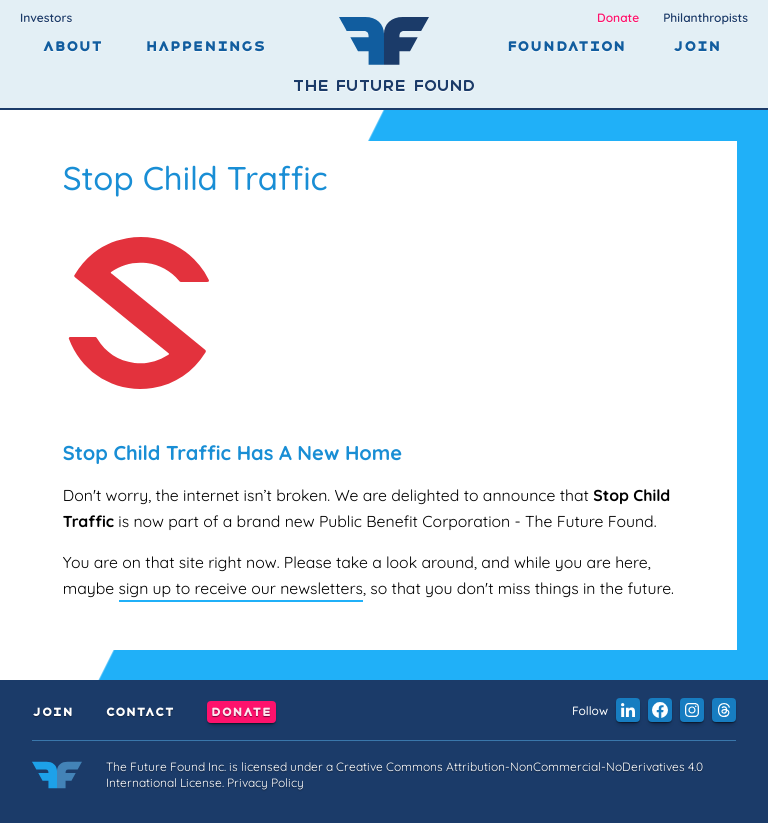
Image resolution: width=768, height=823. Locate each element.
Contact (139, 712)
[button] (628, 710)
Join (697, 47)
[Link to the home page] (57, 778)
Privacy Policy (265, 782)
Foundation (566, 47)
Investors (46, 17)
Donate (618, 17)
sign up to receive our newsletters (241, 588)
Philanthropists (705, 17)
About (72, 47)
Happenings (205, 47)
